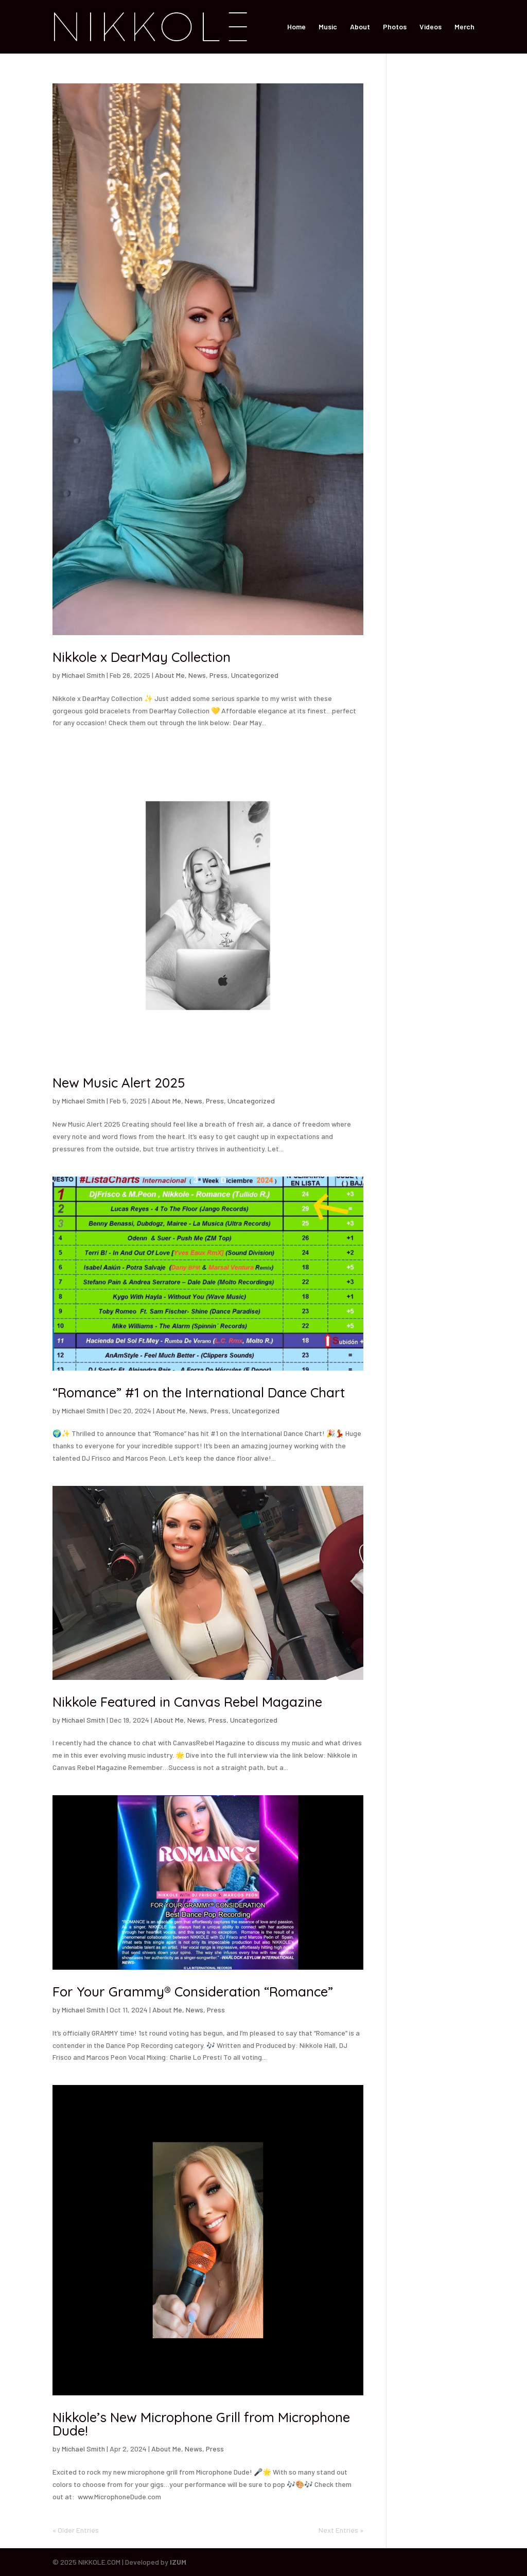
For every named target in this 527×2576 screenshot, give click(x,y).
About (360, 27)
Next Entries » (341, 2530)
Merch (464, 27)
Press (218, 675)
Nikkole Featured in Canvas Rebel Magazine (187, 1701)
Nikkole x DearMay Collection (141, 657)
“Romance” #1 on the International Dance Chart (198, 1392)
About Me (170, 675)
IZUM (178, 2561)
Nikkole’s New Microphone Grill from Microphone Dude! (201, 2424)
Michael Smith (83, 675)
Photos (395, 27)
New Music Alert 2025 (118, 1082)
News (197, 675)
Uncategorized (254, 675)
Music (328, 27)
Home (296, 27)
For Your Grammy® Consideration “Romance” (192, 1991)
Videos (430, 27)
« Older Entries (75, 2530)
